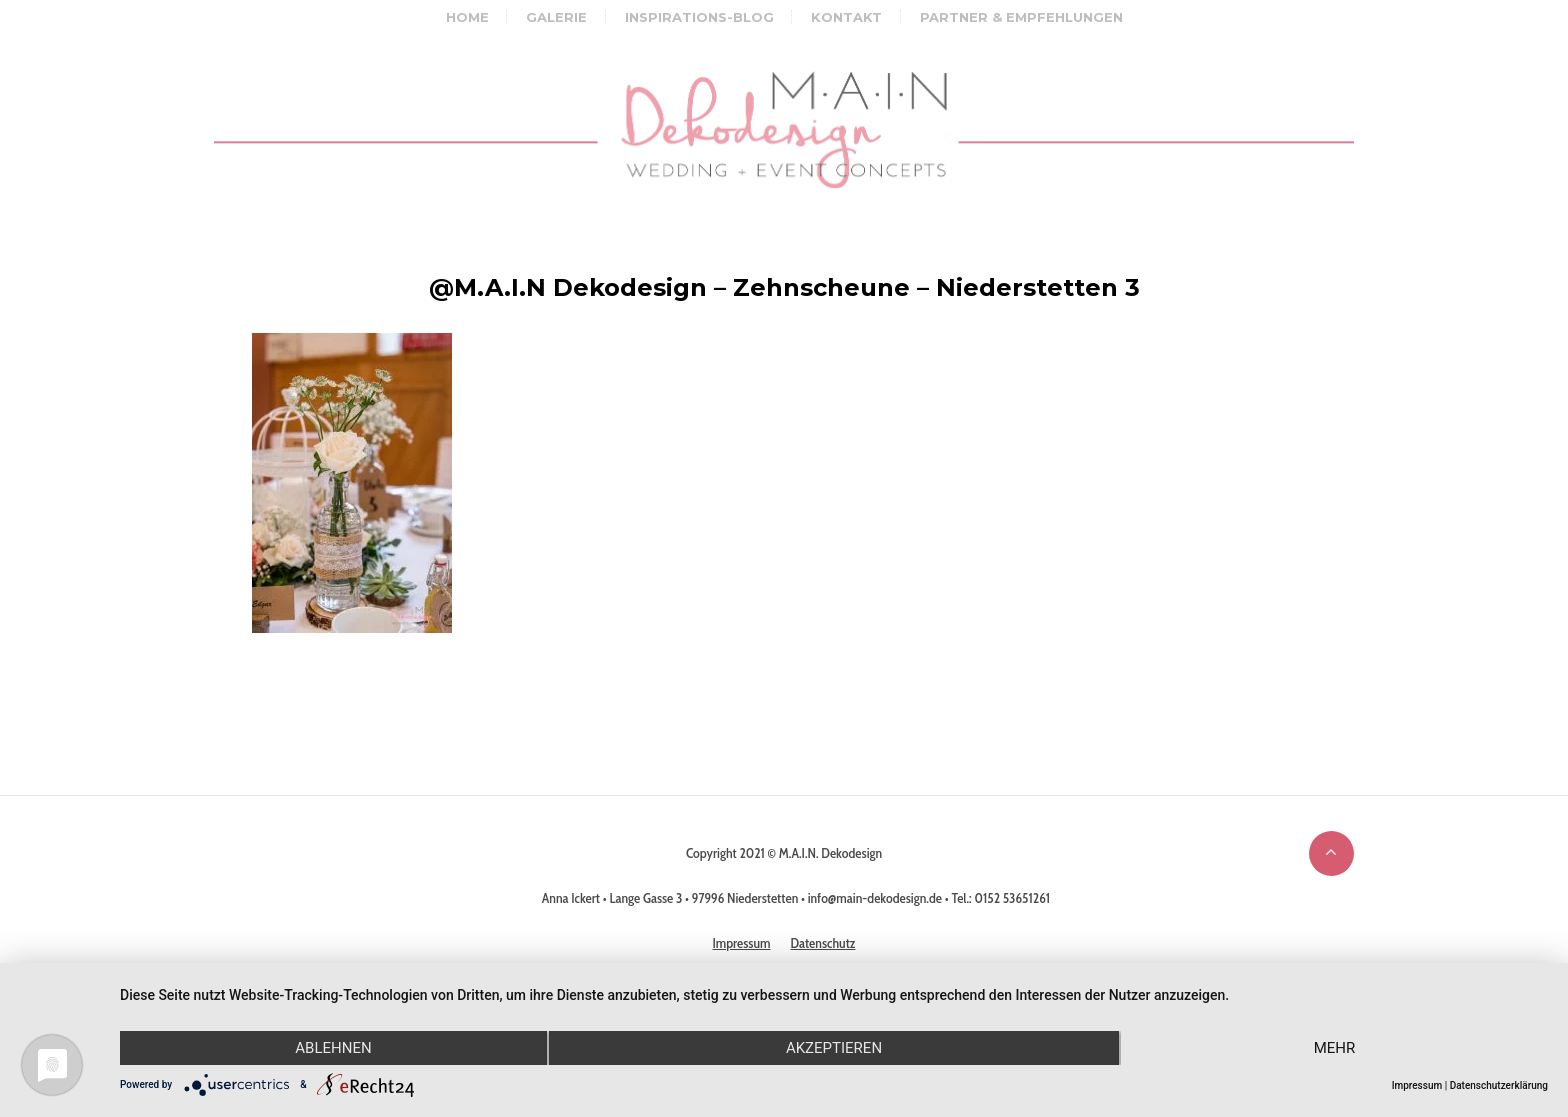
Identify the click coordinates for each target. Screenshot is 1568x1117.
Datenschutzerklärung (1499, 1085)
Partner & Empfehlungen (1021, 17)
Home (467, 17)
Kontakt (846, 17)
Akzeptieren (834, 1048)
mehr (1335, 1048)
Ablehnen (333, 1048)
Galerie (556, 17)
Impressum (1417, 1085)
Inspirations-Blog (699, 17)
